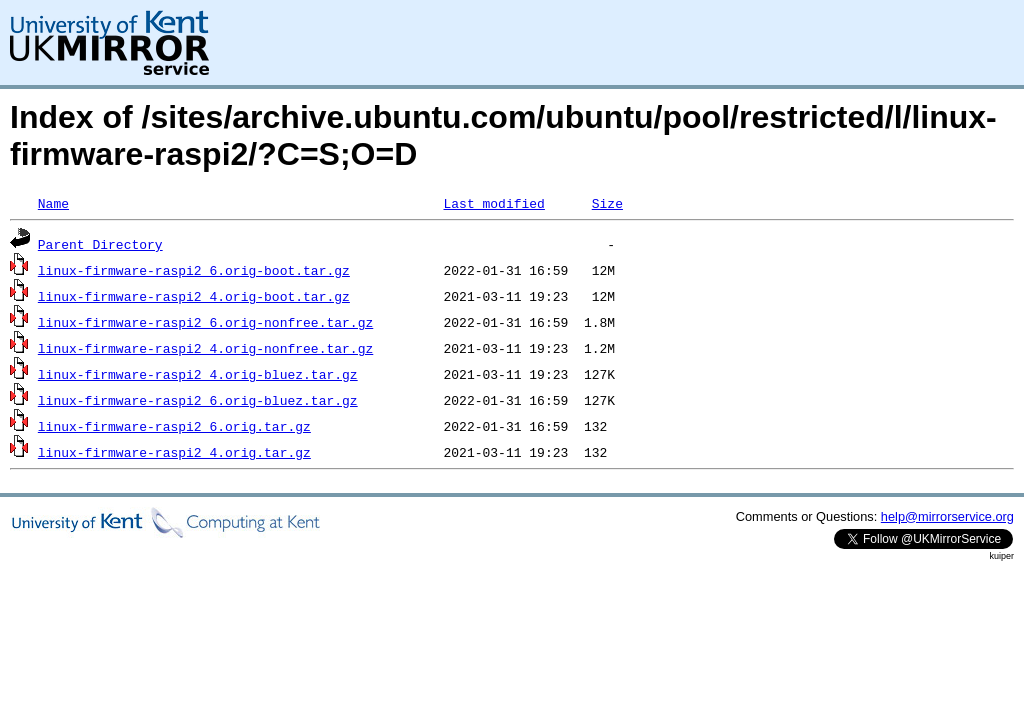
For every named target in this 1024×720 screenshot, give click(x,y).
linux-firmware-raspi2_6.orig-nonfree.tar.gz (205, 322)
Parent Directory (100, 244)
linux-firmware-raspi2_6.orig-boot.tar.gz (194, 270)
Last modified (493, 203)
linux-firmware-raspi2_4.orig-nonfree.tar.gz (205, 348)
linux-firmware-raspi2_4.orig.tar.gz (174, 452)
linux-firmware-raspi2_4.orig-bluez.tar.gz (198, 374)
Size (607, 203)
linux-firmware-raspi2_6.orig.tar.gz (174, 426)
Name (53, 203)
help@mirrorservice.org (947, 516)
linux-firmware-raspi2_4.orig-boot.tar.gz (194, 296)
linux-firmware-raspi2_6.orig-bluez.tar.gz (198, 400)
